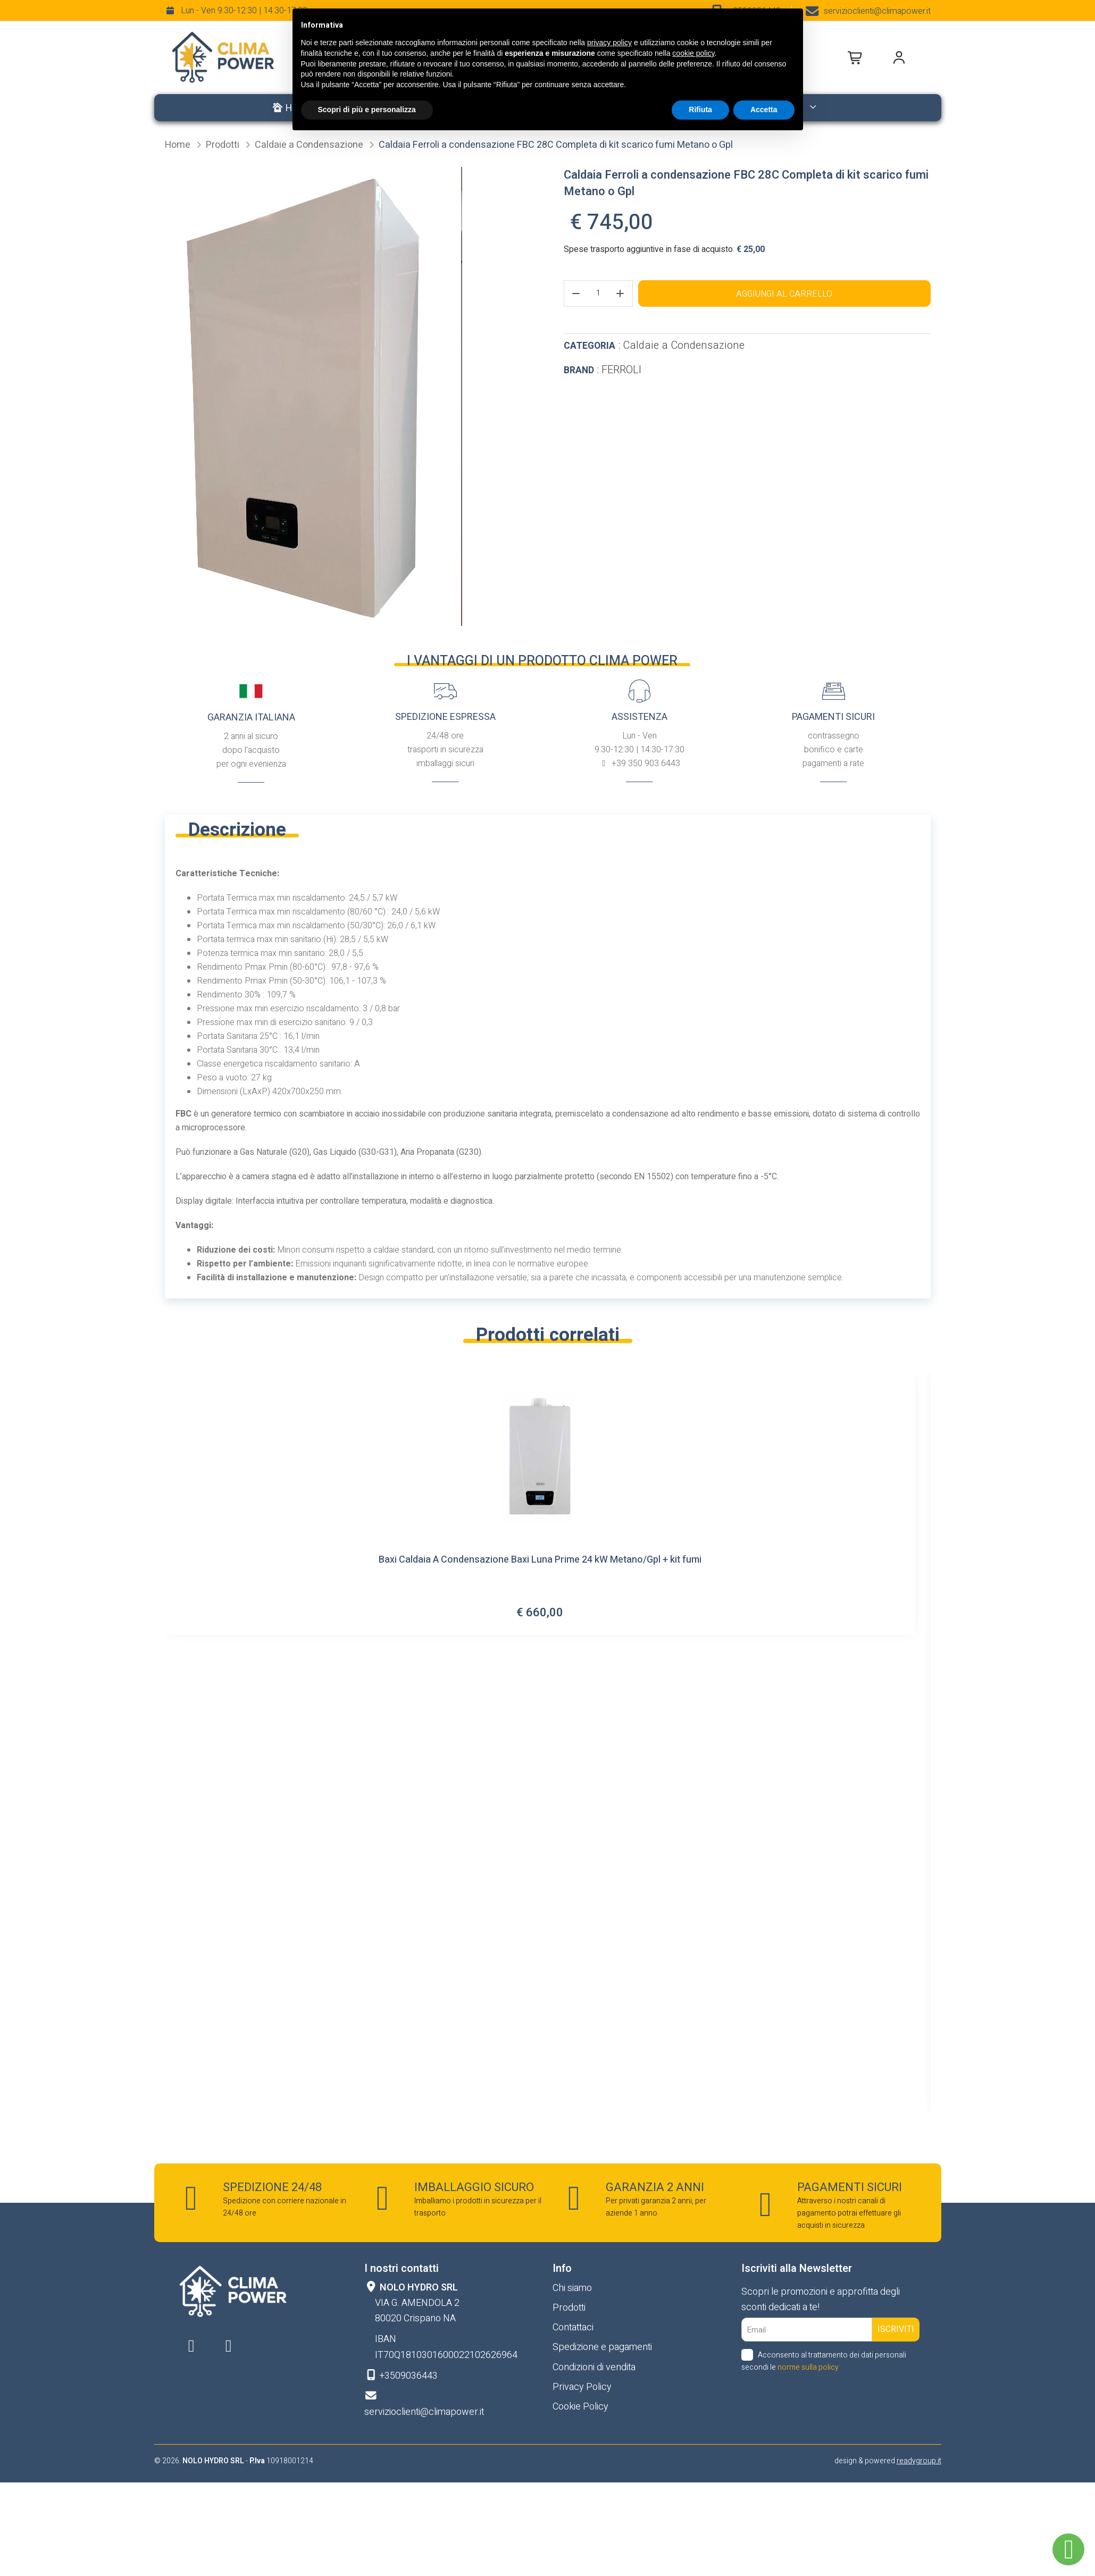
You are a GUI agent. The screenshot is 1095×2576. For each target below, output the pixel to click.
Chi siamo (572, 2288)
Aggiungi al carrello (784, 294)
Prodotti (223, 145)
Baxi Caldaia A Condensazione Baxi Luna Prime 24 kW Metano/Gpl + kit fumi (540, 1561)
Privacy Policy (582, 2387)
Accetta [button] (764, 109)
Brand (579, 370)
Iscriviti (895, 2329)
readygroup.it (919, 2460)
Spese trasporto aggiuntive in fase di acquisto (648, 249)
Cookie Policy (580, 2406)
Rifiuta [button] (700, 109)
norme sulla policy (808, 2367)
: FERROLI (602, 369)
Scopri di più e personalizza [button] (367, 109)
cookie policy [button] (693, 53)
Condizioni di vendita (594, 2367)
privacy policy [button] (609, 42)
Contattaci (573, 2327)
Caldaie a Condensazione (310, 145)
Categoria (589, 346)
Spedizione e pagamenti (602, 2347)
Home (179, 145)
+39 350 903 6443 (644, 763)
